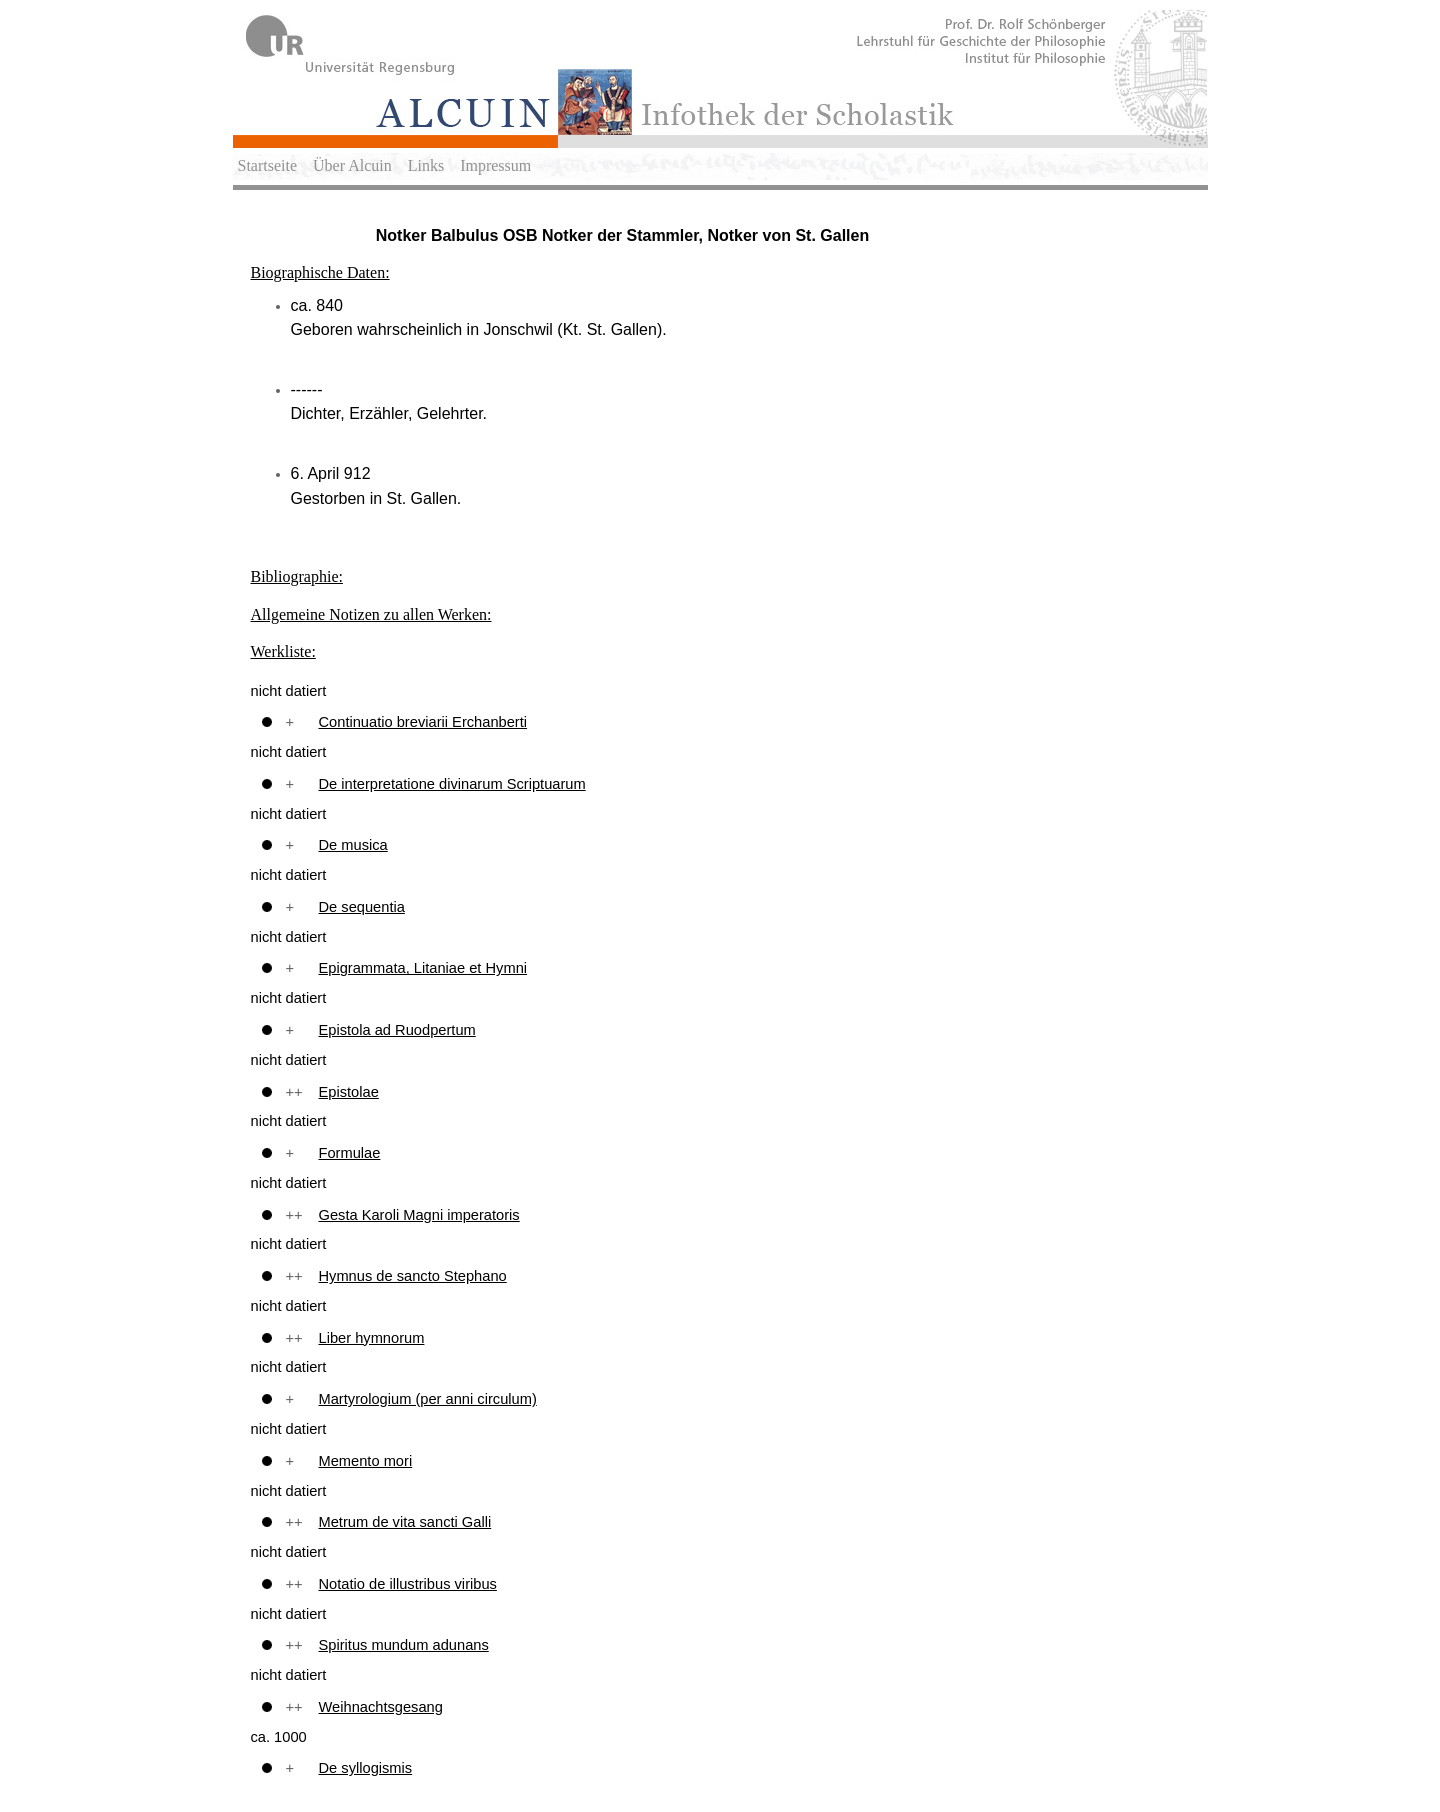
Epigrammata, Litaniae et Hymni (423, 968)
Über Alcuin (352, 165)
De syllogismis (366, 1768)
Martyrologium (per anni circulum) (428, 1399)
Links (426, 165)
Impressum (495, 165)
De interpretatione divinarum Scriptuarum (452, 784)
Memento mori (366, 1461)
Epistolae (349, 1092)
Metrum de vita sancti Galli (405, 1522)
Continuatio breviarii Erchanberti (423, 722)
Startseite (268, 165)
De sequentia (362, 907)
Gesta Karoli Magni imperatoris (419, 1215)
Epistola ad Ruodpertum (397, 1030)
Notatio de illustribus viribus (408, 1584)
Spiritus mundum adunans (404, 1645)
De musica (353, 845)
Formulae (350, 1153)
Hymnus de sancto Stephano (413, 1276)
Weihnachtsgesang (381, 1707)
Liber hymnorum (372, 1338)
